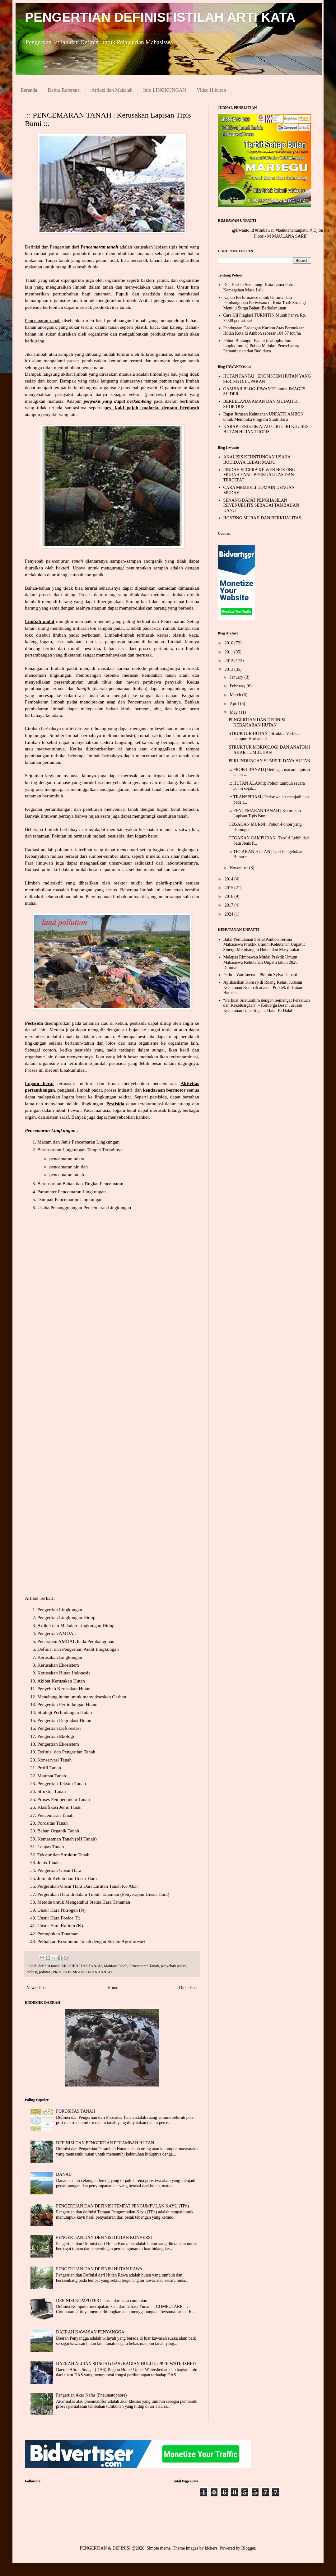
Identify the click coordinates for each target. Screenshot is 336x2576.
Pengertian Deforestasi (59, 1728)
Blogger (248, 2548)
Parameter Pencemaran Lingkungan (71, 1191)
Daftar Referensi (64, 90)
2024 (230, 914)
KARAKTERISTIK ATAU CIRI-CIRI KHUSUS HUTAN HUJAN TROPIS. (266, 429)
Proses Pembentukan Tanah (63, 1799)
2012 (230, 660)
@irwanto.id (243, 230)
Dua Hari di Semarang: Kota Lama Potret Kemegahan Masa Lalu (259, 287)
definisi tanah (48, 1966)
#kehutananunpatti (292, 230)
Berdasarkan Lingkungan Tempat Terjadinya (80, 1149)
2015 (230, 887)
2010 (230, 643)
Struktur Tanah (51, 1791)
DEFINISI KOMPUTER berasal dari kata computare (102, 2300)
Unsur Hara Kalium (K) (60, 1925)
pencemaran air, (64, 1166)
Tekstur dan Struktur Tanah (63, 1854)
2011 (229, 652)
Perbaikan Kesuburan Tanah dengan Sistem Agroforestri (91, 1941)
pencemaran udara (66, 1158)
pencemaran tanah (66, 1174)
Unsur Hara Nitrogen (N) (61, 1910)
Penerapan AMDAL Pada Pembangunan (75, 1641)
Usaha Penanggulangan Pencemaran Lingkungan (84, 1207)
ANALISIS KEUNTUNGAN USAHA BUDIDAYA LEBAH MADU (257, 460)
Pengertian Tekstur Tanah (61, 1783)
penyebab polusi (173, 1966)
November (239, 868)
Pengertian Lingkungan (59, 1609)
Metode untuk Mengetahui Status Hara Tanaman (83, 1902)
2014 (230, 879)
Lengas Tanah (50, 1846)
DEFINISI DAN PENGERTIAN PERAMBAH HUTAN (105, 2143)
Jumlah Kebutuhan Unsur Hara (67, 1878)
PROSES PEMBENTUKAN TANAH (82, 1972)
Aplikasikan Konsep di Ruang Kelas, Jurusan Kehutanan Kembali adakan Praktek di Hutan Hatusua (262, 987)
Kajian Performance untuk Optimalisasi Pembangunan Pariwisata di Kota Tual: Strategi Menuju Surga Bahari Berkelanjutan (264, 302)
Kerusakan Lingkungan (59, 1657)
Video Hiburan (211, 90)
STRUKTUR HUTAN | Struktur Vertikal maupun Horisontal (264, 736)
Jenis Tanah (48, 1862)
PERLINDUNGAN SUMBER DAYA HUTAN (269, 761)
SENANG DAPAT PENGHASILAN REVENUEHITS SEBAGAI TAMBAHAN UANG (261, 505)
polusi (32, 1972)
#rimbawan (265, 230)
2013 (230, 669)
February (238, 686)
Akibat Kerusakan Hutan (61, 1680)
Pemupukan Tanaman (57, 1933)
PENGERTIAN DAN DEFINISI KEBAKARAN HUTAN (257, 722)
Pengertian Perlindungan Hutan (67, 1704)
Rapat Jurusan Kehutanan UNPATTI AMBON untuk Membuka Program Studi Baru (263, 417)
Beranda (29, 90)
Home (113, 1987)
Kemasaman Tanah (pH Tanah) (67, 1838)
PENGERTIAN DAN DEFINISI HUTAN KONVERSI (104, 2237)
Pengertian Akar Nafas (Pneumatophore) (91, 2395)
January (237, 677)
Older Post (188, 1987)
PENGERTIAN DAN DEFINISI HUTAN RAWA (99, 2269)
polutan (45, 1972)
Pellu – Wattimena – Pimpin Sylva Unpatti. (261, 974)
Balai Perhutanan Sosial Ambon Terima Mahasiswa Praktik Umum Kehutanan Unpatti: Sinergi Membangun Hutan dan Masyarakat (264, 944)
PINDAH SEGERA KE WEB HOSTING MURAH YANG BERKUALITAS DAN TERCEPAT (259, 475)
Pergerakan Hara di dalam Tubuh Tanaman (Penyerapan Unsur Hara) (103, 1894)
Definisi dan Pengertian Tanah (66, 1751)
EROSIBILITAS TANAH (82, 1966)
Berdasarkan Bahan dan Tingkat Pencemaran (80, 1183)
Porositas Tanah (52, 1823)
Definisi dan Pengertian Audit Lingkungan (78, 1649)
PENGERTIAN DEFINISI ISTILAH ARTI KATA (160, 17)
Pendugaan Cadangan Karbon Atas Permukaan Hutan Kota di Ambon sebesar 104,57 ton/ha (264, 331)
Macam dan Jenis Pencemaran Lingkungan (78, 1141)
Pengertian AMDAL (56, 1633)
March (236, 695)
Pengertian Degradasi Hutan (64, 1720)
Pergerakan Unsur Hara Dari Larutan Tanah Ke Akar (87, 1886)
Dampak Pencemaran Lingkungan (69, 1199)
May (234, 712)
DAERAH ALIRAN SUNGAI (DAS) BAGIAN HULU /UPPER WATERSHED (126, 2363)
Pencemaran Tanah (55, 1815)
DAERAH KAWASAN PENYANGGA (90, 2332)
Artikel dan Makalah (111, 90)
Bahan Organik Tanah (58, 1830)
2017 (230, 905)
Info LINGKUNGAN (164, 90)
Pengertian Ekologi (55, 1736)
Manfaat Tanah (51, 1775)
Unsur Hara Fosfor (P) (58, 1917)
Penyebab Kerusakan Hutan (64, 1688)
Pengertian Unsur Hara (59, 1870)
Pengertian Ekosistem (58, 1744)
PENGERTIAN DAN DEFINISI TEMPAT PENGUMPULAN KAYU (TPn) (122, 2206)
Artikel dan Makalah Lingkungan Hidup (75, 1625)
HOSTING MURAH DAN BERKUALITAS (262, 518)
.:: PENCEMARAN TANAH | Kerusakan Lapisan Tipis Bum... (265, 813)
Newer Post (36, 1987)
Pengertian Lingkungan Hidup (66, 1617)
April (235, 703)
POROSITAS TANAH (75, 2111)
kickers (211, 2548)
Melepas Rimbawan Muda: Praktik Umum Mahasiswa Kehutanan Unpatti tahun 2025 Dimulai (260, 962)
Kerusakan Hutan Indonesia (64, 1672)
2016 (230, 896)
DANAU (64, 2174)
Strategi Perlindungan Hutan (64, 1712)
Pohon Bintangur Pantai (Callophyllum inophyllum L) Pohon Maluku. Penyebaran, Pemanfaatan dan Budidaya (261, 346)
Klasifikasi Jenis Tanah (59, 1807)
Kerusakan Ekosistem (58, 1665)
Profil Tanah (49, 1767)
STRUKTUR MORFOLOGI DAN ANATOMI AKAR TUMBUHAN (269, 750)
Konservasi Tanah (54, 1759)
